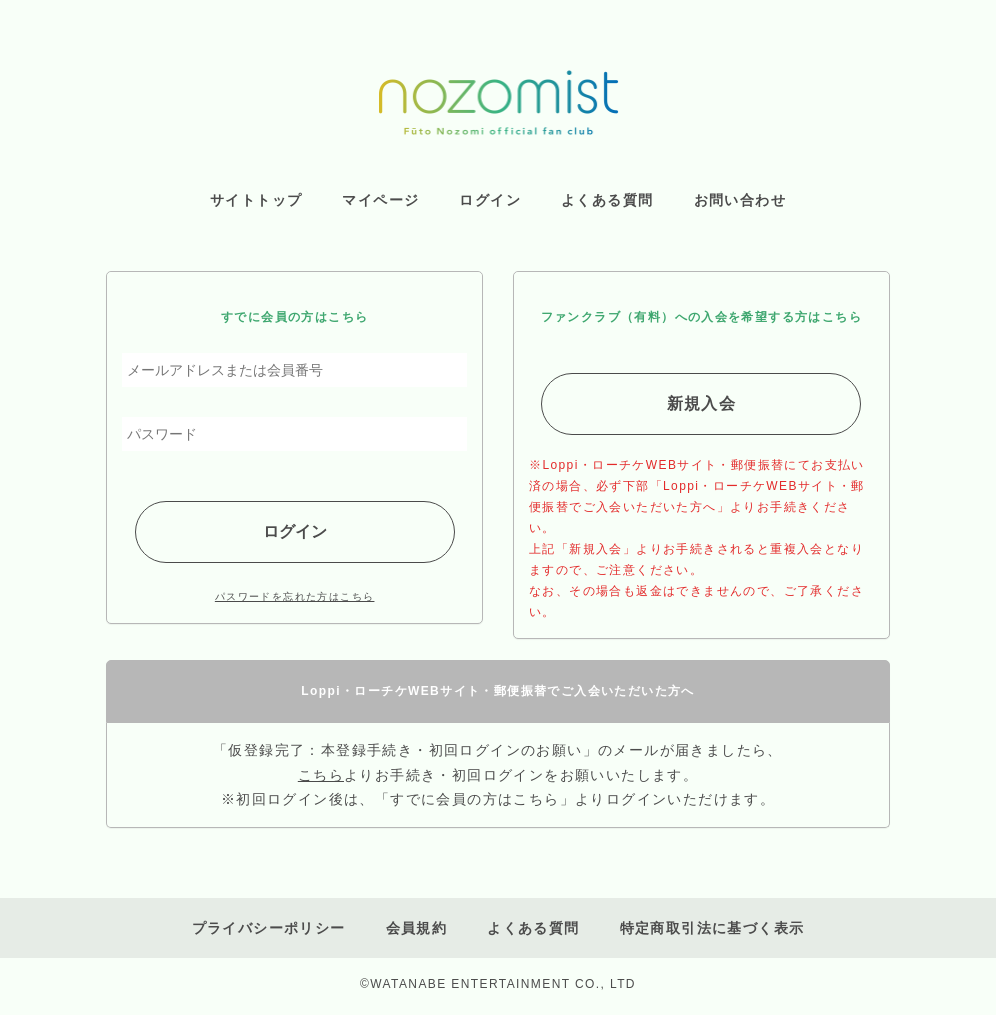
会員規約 (417, 928)
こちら (321, 775)
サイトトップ (256, 200)
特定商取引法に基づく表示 (712, 928)
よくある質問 (533, 928)
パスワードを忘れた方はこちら (295, 596)
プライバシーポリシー (269, 928)
